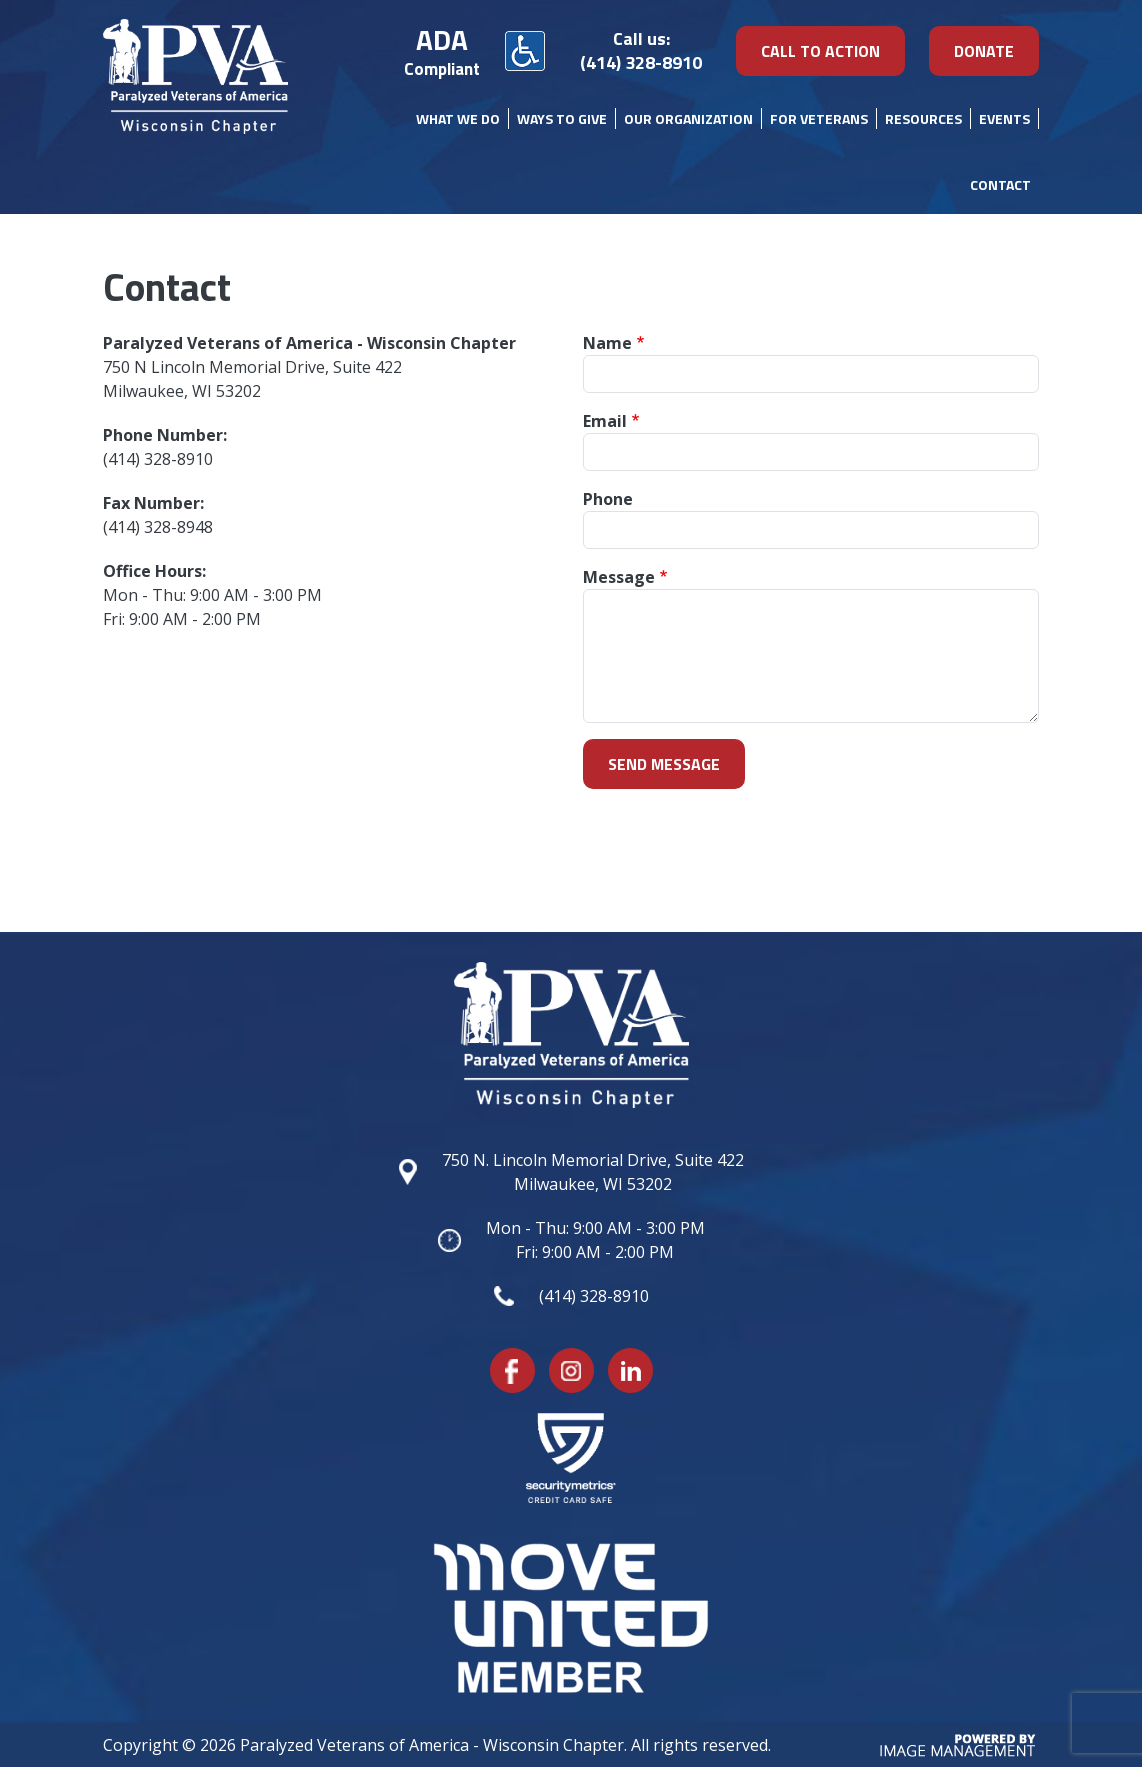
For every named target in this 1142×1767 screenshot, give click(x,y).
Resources (923, 118)
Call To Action (820, 51)
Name (607, 343)
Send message (664, 764)
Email (605, 421)
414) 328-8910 (160, 459)
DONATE (984, 51)
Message (619, 577)
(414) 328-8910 (641, 62)
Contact (1000, 184)
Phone (608, 499)
